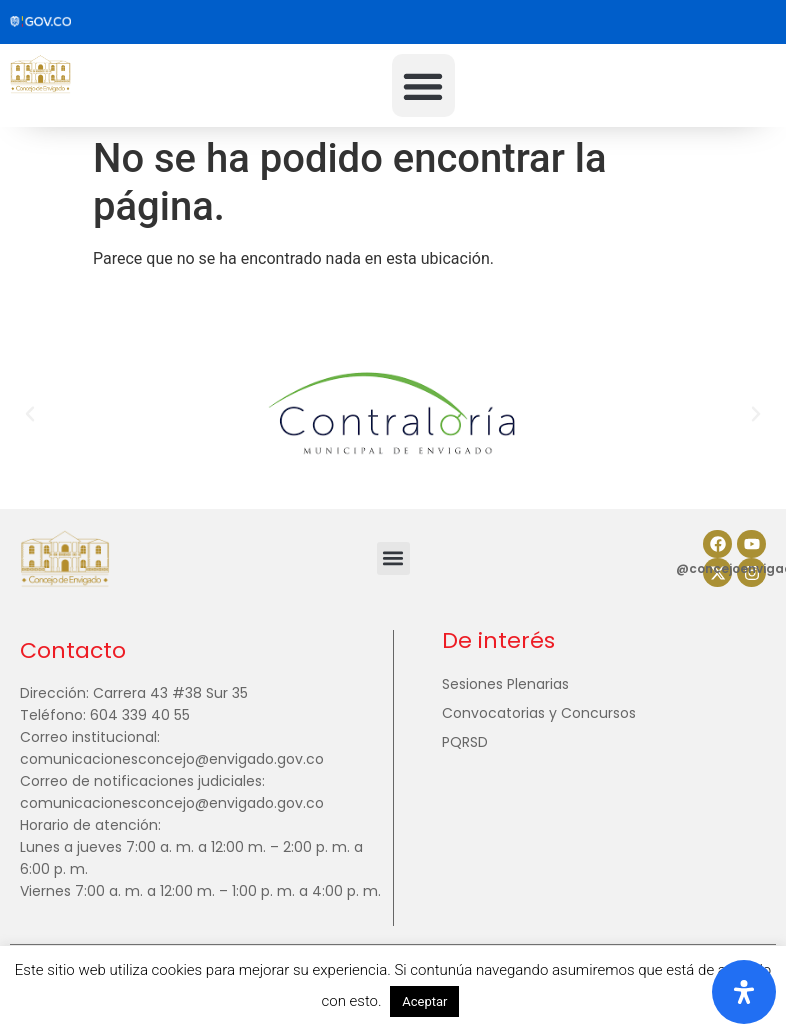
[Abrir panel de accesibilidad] (744, 992)
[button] (423, 85)
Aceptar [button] (424, 1001)
